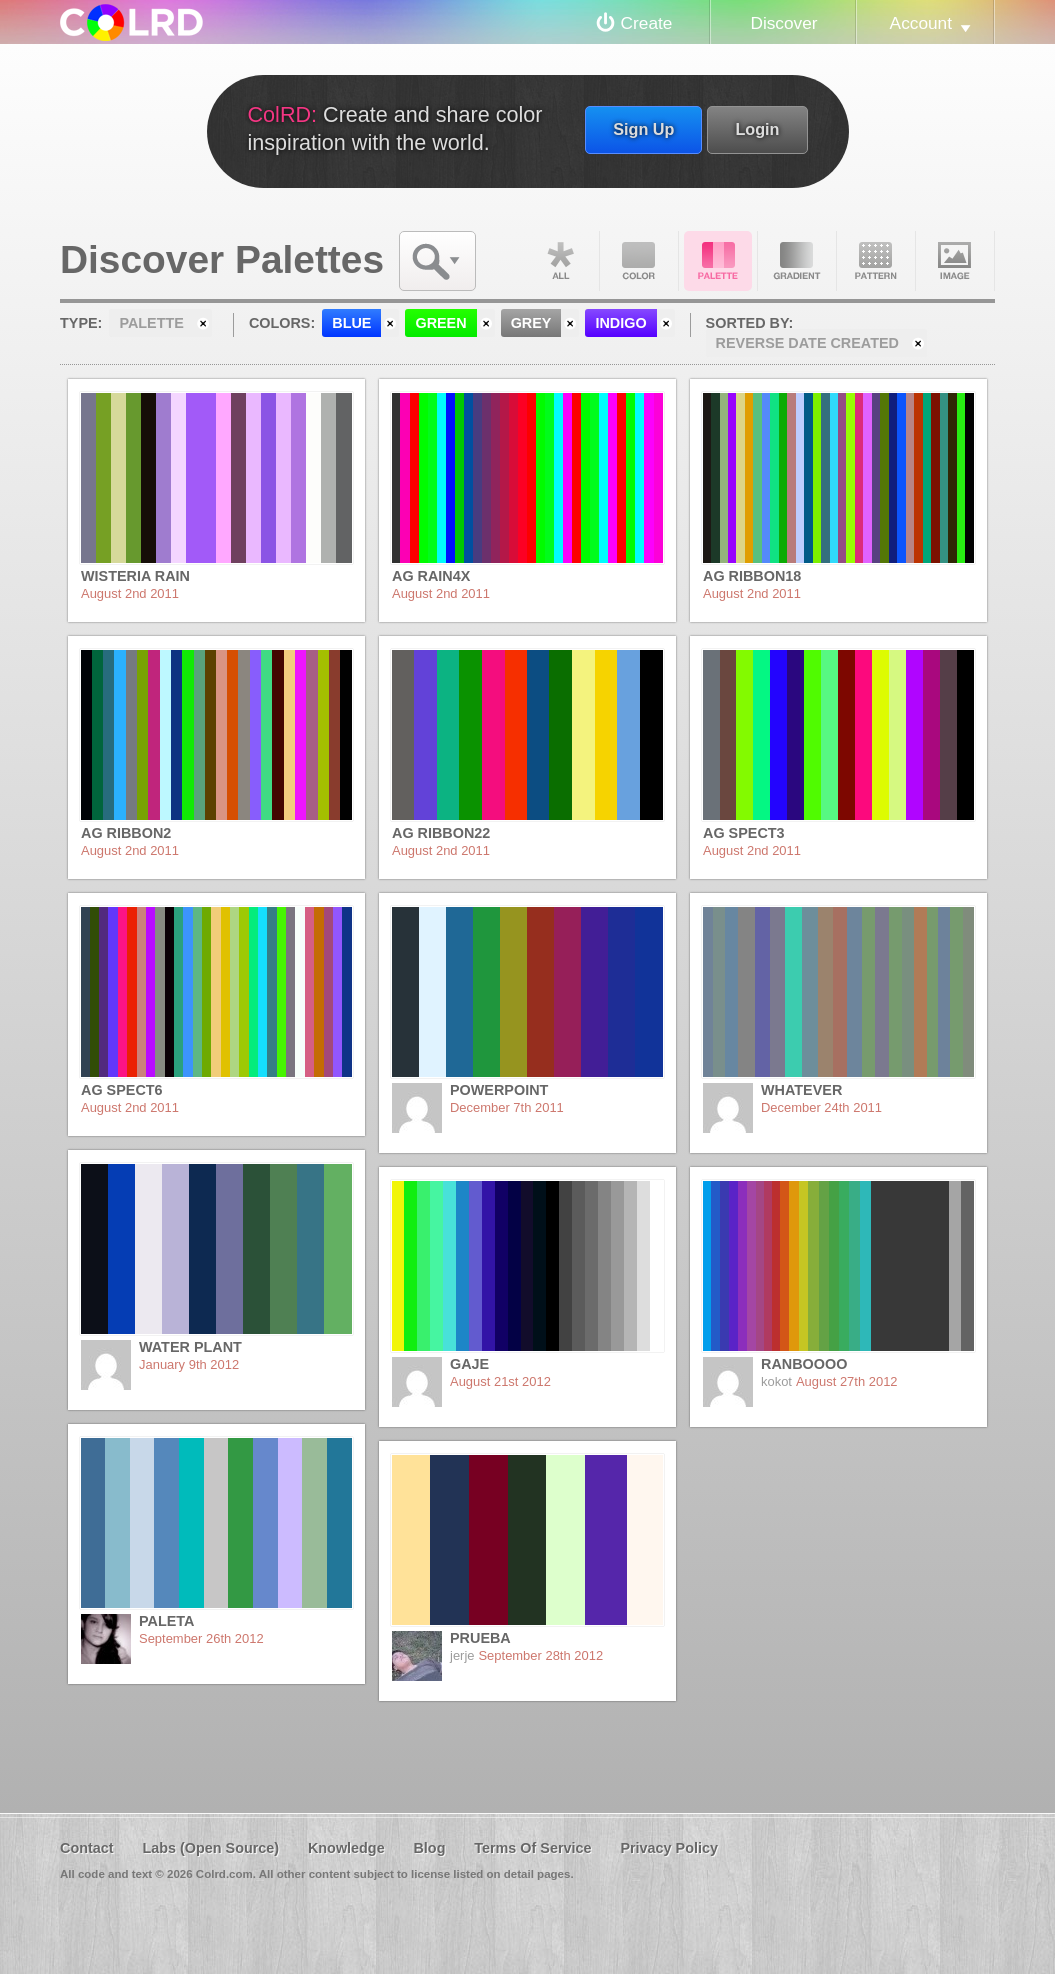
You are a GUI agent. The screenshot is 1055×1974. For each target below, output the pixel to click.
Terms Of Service (532, 1848)
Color (639, 261)
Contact (87, 1848)
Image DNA (955, 261)
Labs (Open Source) (210, 1848)
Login (757, 129)
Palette (718, 261)
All (560, 261)
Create (647, 23)
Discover (783, 23)
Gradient (797, 261)
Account (921, 23)
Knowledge (346, 1848)
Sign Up (643, 129)
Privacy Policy (669, 1848)
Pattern (876, 261)
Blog (429, 1848)
